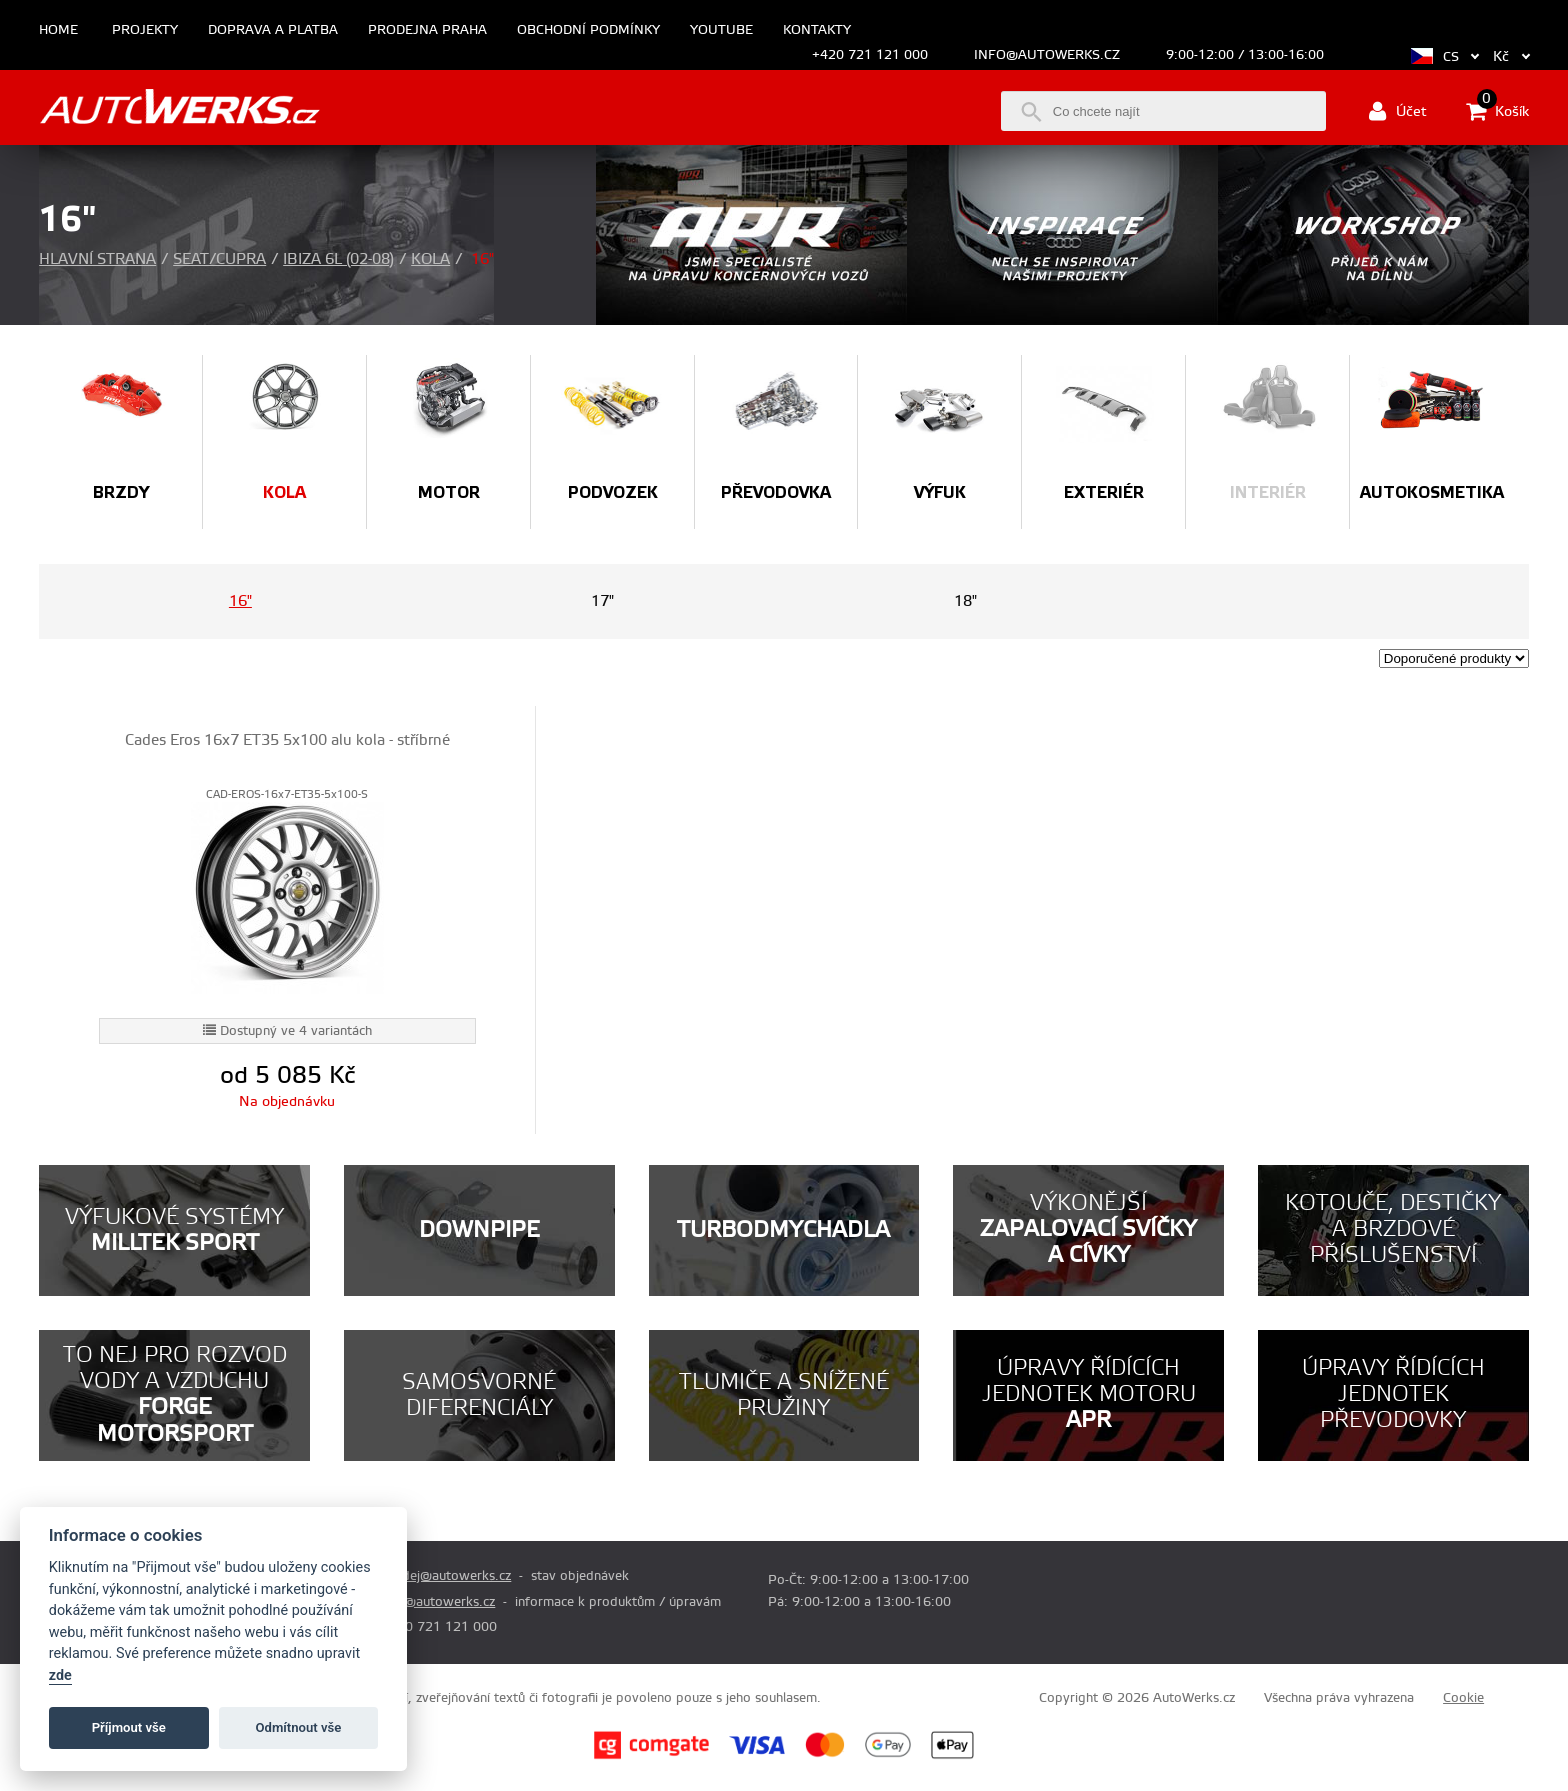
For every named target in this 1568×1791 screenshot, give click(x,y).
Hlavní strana (97, 259)
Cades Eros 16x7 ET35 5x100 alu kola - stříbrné (287, 740)
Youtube (721, 30)
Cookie (1463, 1698)
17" (602, 601)
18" (965, 601)
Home (58, 30)
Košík (1497, 111)
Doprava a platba (273, 30)
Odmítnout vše (299, 1727)
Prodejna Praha (427, 30)
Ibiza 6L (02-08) (338, 259)
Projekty (145, 30)
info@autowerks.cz (1047, 55)
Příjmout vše (129, 1727)
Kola (430, 259)
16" (240, 601)
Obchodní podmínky (588, 30)
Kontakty (817, 30)
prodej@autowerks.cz (446, 1576)
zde (60, 1675)
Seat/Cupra (219, 259)
